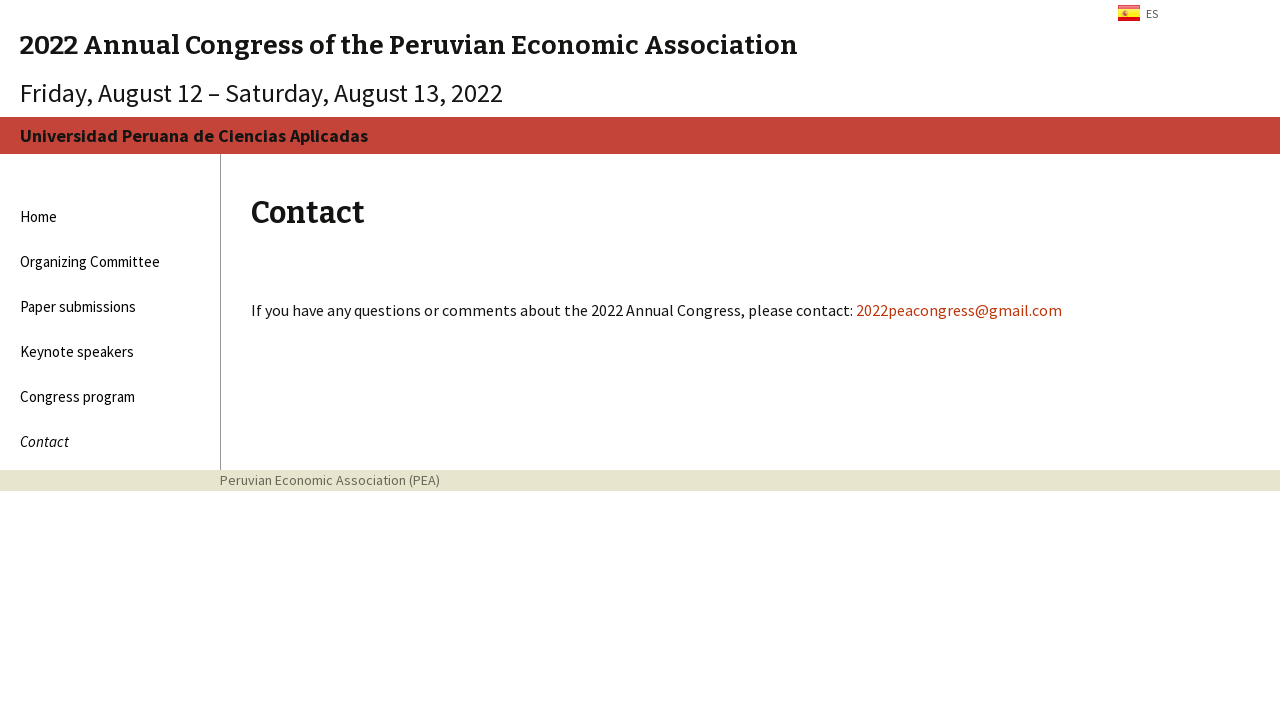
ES (1152, 13)
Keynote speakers (77, 351)
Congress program (77, 396)
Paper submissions (78, 306)
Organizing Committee (90, 261)
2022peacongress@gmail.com (959, 310)
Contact (44, 441)
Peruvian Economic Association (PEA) (330, 480)
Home (38, 216)
